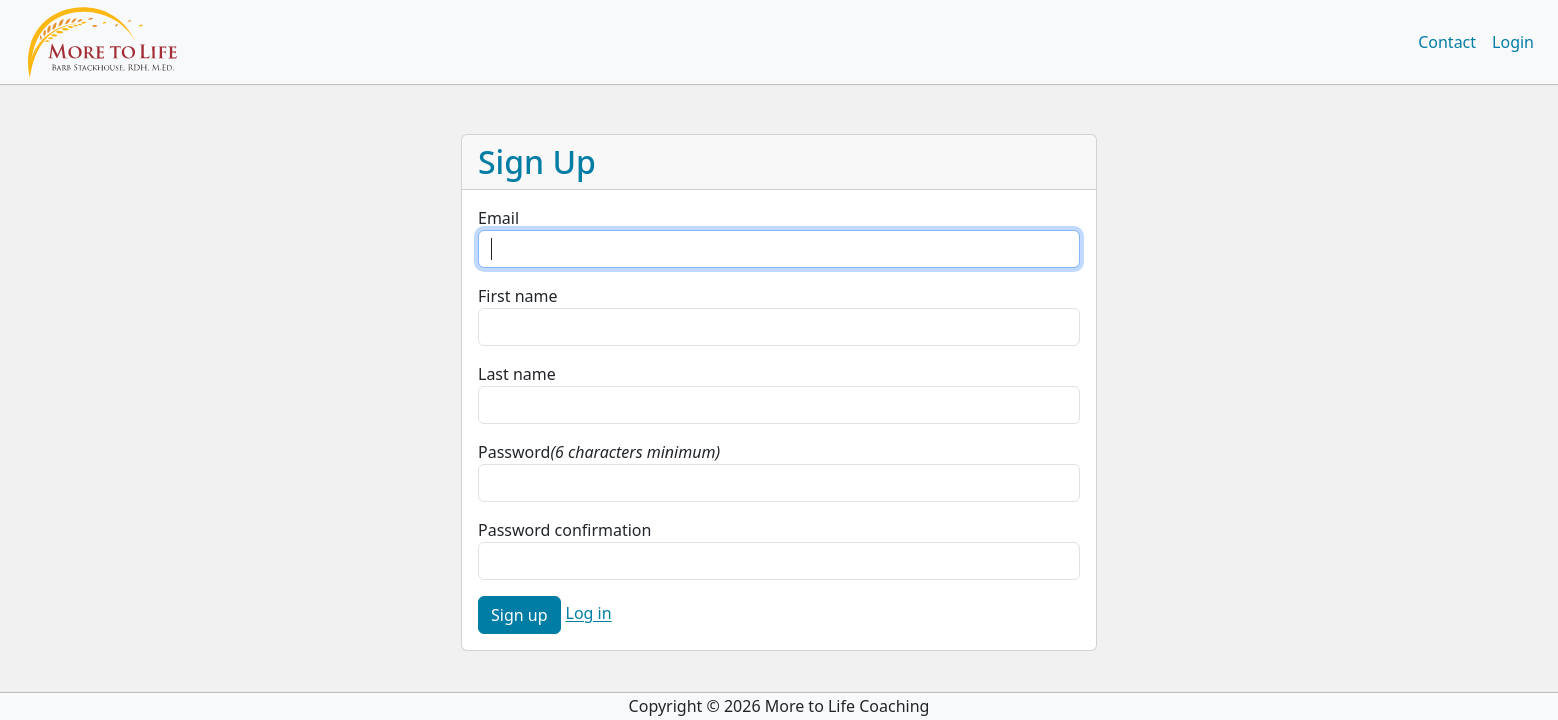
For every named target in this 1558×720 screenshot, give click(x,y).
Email (498, 218)
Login (1513, 42)
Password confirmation (564, 530)
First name (518, 296)
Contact (1447, 42)
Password (514, 452)
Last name (517, 374)
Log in (589, 614)
